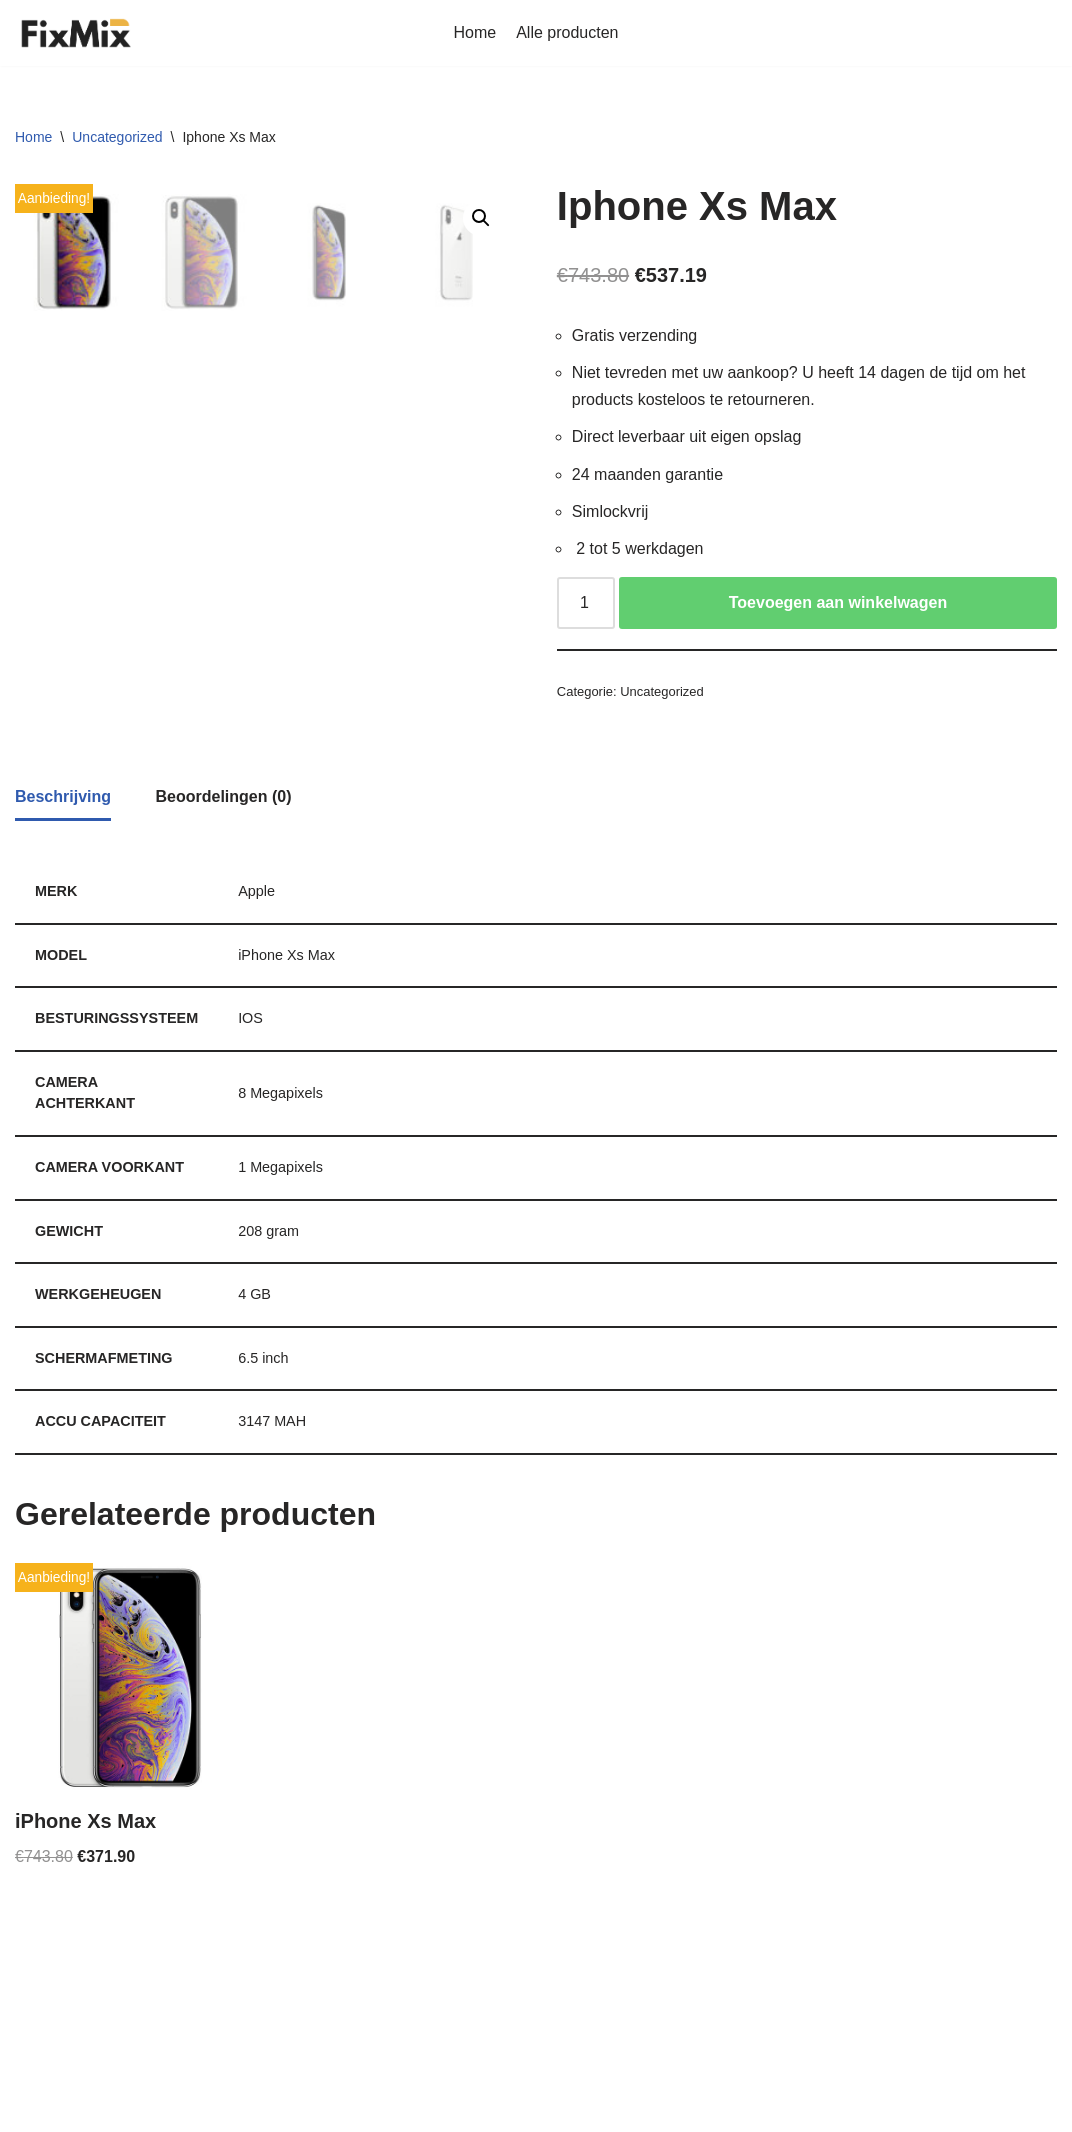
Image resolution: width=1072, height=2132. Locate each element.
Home (475, 32)
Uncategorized (117, 137)
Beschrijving (63, 910)
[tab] (63, 912)
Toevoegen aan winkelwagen (838, 602)
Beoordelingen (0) (223, 910)
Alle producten (567, 32)
